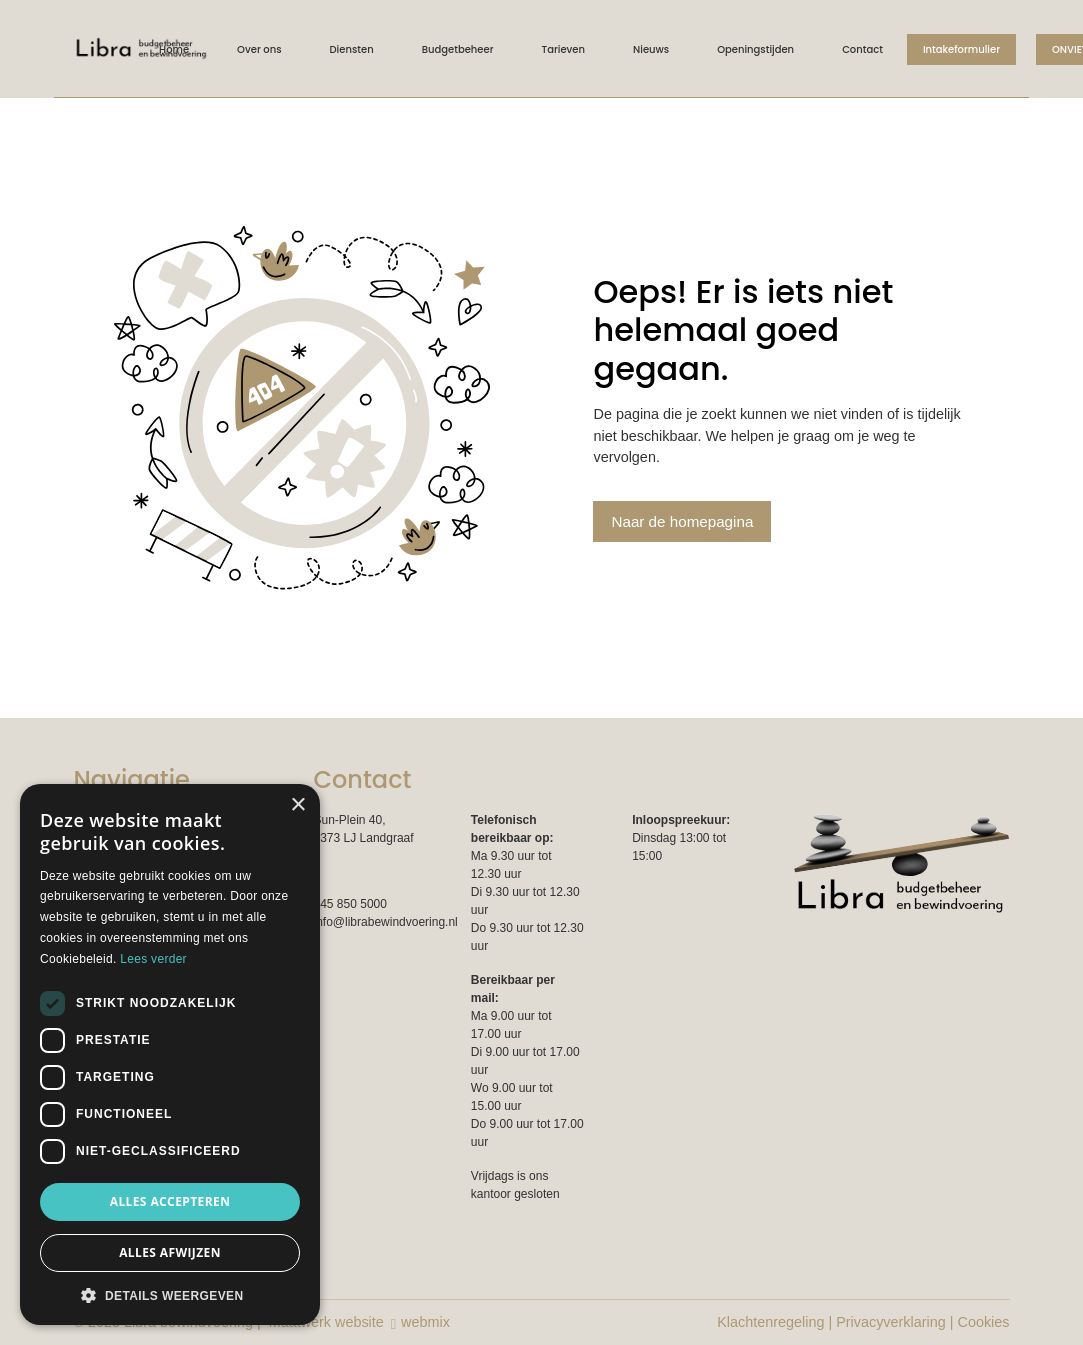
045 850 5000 (350, 904)
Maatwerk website (326, 1322)
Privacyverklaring (891, 1322)
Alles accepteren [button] (170, 1201)
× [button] (297, 805)
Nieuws (651, 49)
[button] (170, 1295)
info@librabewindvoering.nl (386, 922)
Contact (862, 49)
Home (174, 49)
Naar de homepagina (682, 521)
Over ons (259, 49)
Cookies (984, 1322)
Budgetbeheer (458, 49)
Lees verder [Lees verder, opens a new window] (153, 959)
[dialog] (170, 1054)
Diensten (352, 49)
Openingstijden (755, 49)
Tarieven (564, 49)
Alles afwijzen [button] (170, 1252)
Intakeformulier (961, 49)
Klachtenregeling (770, 1322)
